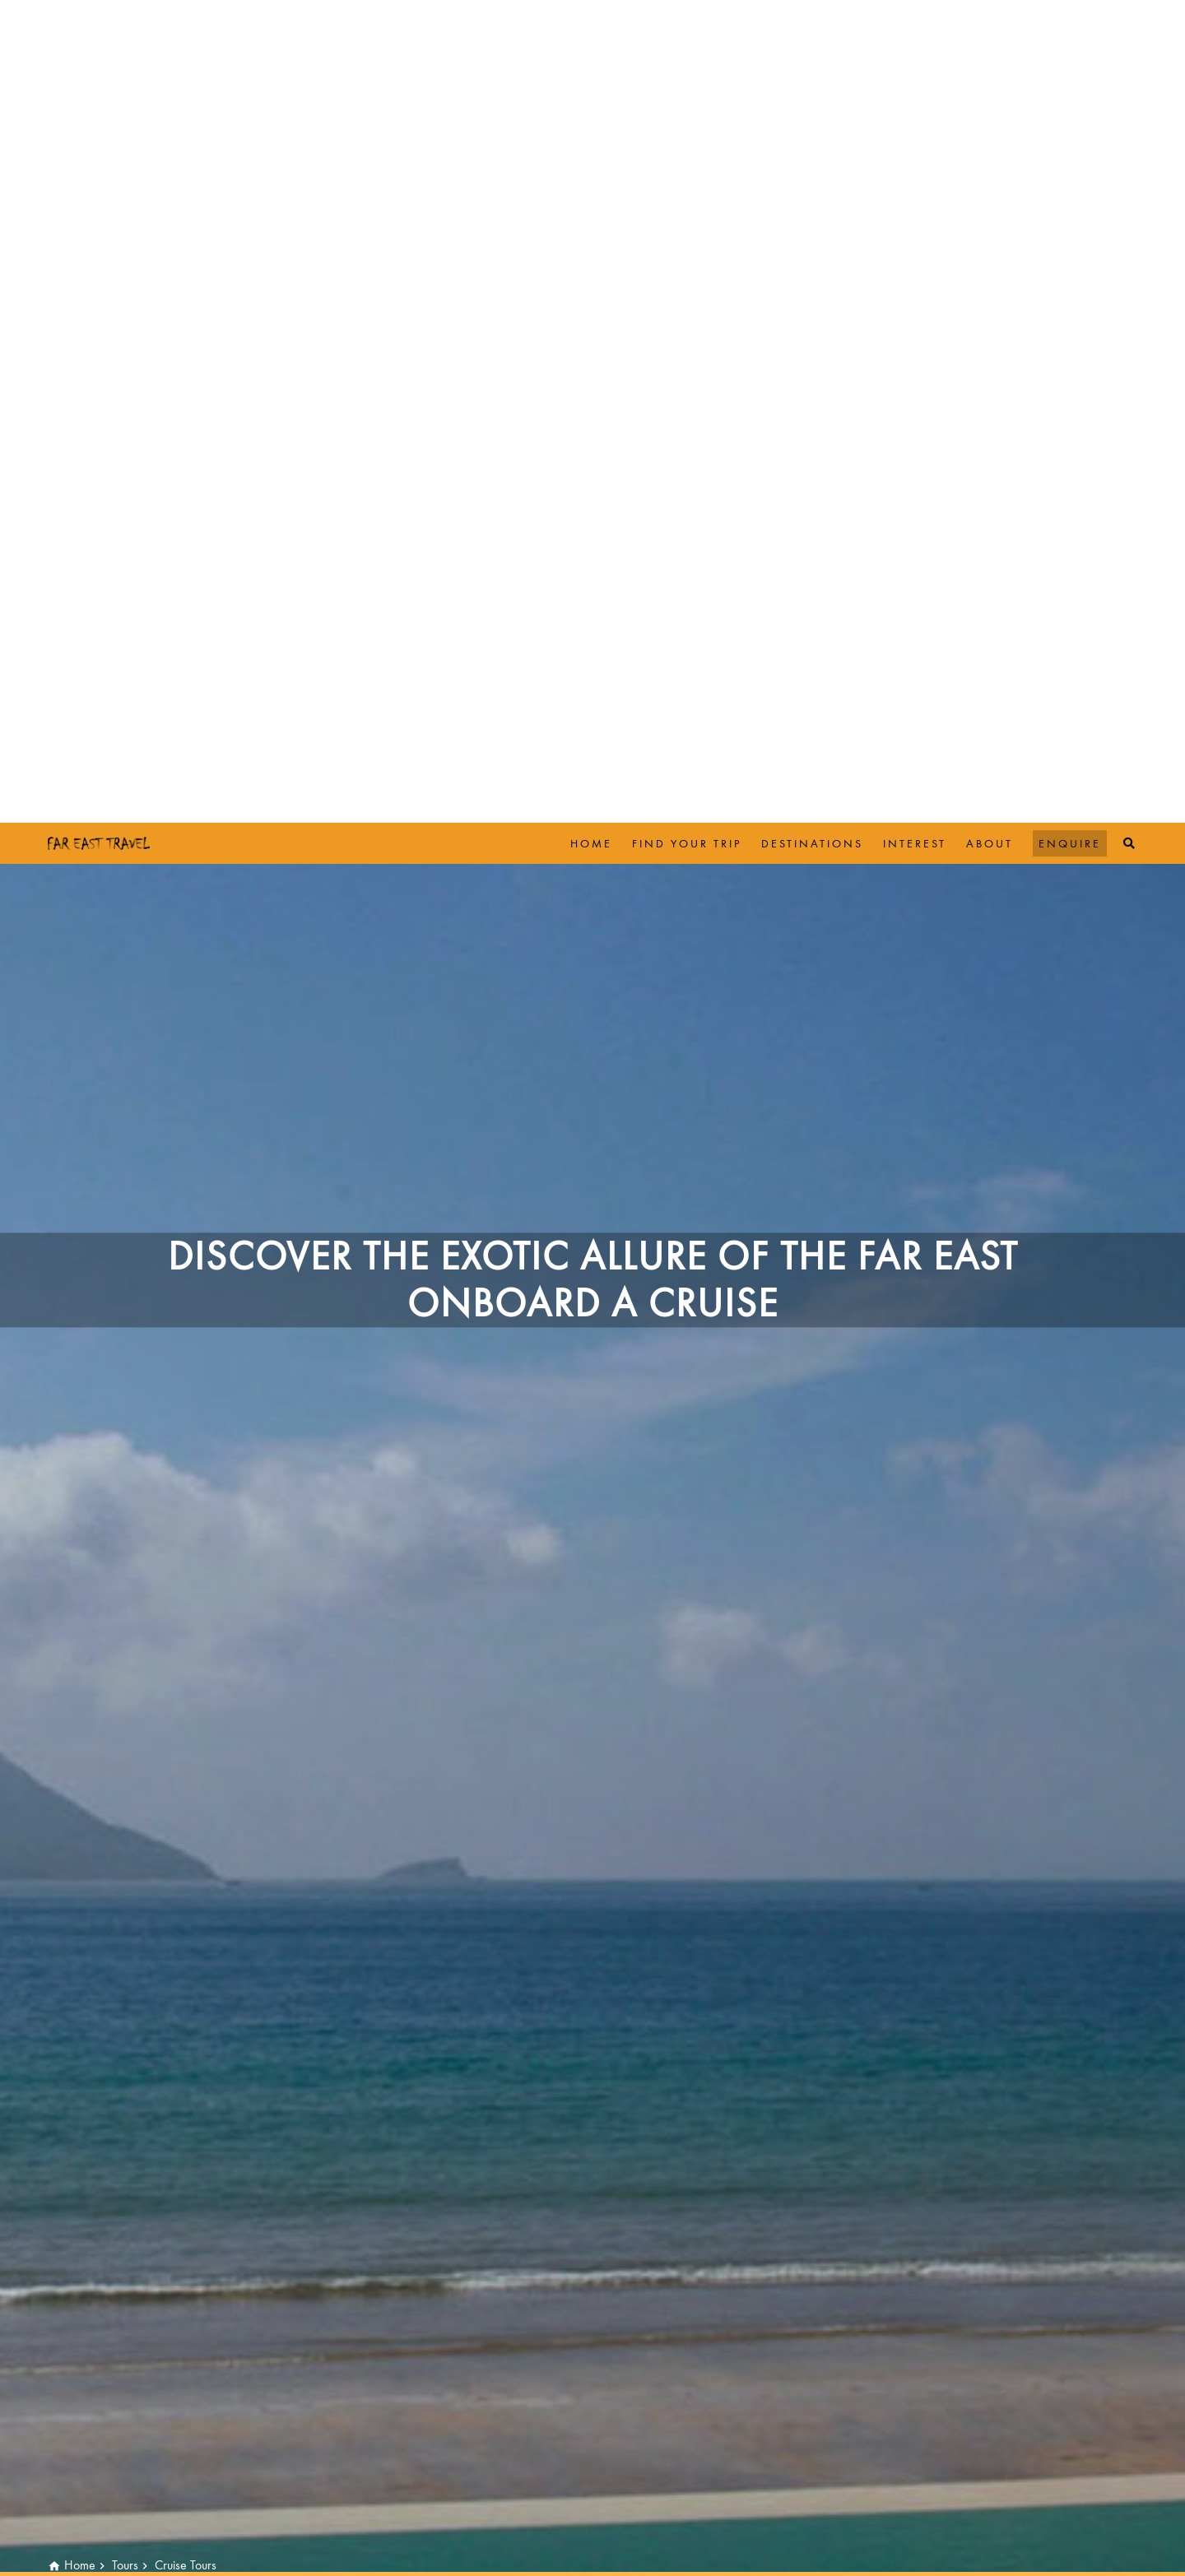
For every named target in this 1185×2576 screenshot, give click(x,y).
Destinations (812, 20)
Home (591, 20)
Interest (914, 20)
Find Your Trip (686, 20)
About (989, 20)
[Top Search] (1130, 20)
